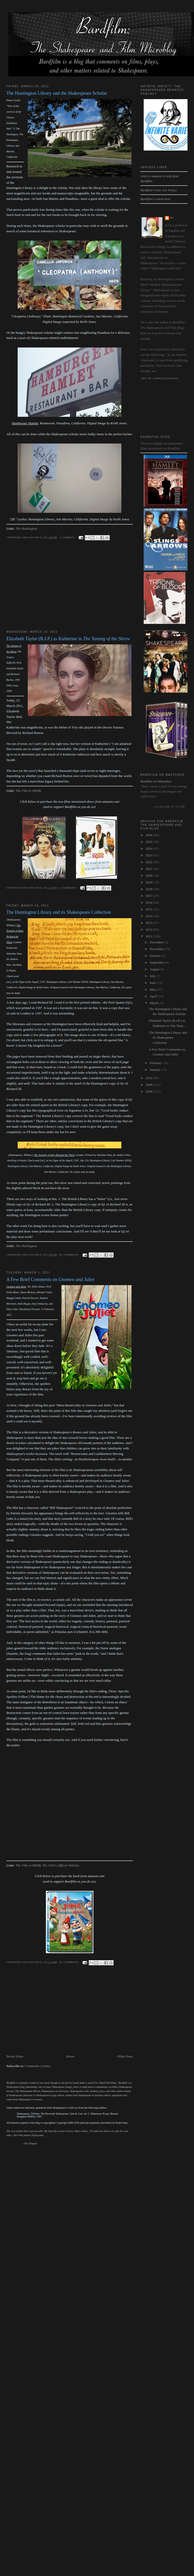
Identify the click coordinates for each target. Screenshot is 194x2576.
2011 (149, 936)
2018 (149, 889)
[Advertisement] (52, 590)
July (153, 976)
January (155, 1070)
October (155, 956)
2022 (149, 862)
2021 (149, 869)
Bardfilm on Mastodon (155, 781)
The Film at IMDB (28, 791)
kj (171, 217)
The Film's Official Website (60, 1865)
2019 (149, 882)
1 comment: (67, 537)
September (157, 962)
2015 (149, 909)
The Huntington (26, 528)
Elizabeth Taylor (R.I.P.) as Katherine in (68, 638)
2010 (149, 1078)
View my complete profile (159, 378)
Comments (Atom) (37, 2066)
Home (70, 2056)
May (153, 989)
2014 (149, 916)
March (154, 1003)
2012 (149, 929)
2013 (149, 923)
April (154, 996)
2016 (149, 902)
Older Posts (125, 2056)
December (157, 942)
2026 (149, 835)
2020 (149, 875)
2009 (149, 1085)
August (155, 969)
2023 (149, 855)
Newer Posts (14, 2056)
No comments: (69, 1254)
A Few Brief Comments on (50, 1279)
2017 (149, 896)
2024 (149, 848)
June (153, 983)
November (157, 949)
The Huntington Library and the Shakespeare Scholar (56, 93)
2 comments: (68, 888)
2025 (149, 842)
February (156, 1063)
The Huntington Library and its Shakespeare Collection (58, 912)
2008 (149, 1091)
